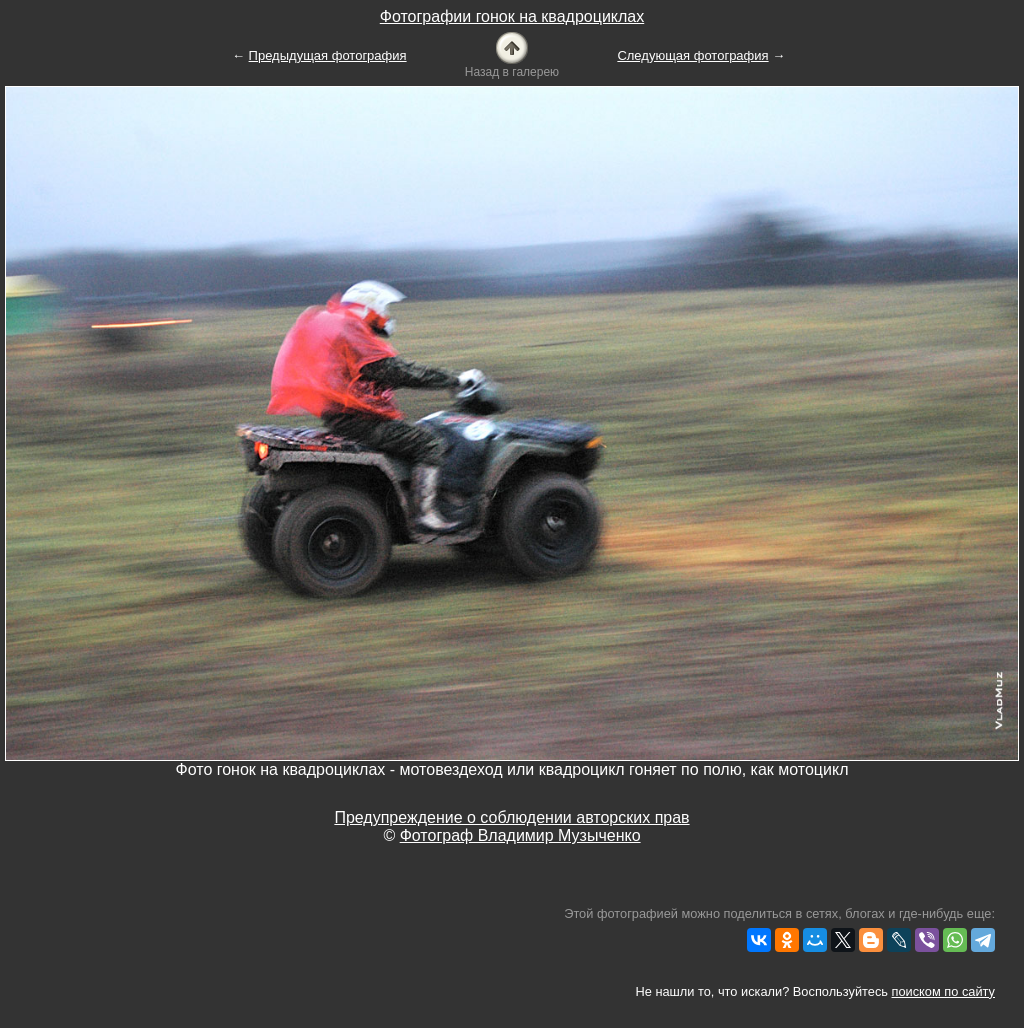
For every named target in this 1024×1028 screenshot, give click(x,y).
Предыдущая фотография (328, 55)
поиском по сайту (943, 991)
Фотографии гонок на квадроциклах (512, 16)
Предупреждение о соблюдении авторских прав (511, 817)
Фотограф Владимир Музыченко (520, 835)
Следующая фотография (692, 55)
